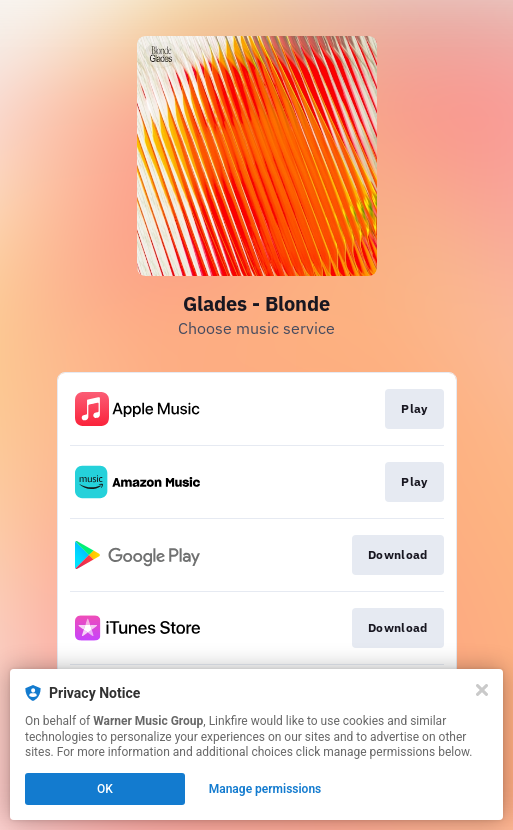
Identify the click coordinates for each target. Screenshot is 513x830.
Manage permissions (265, 789)
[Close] (482, 690)
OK (105, 789)
